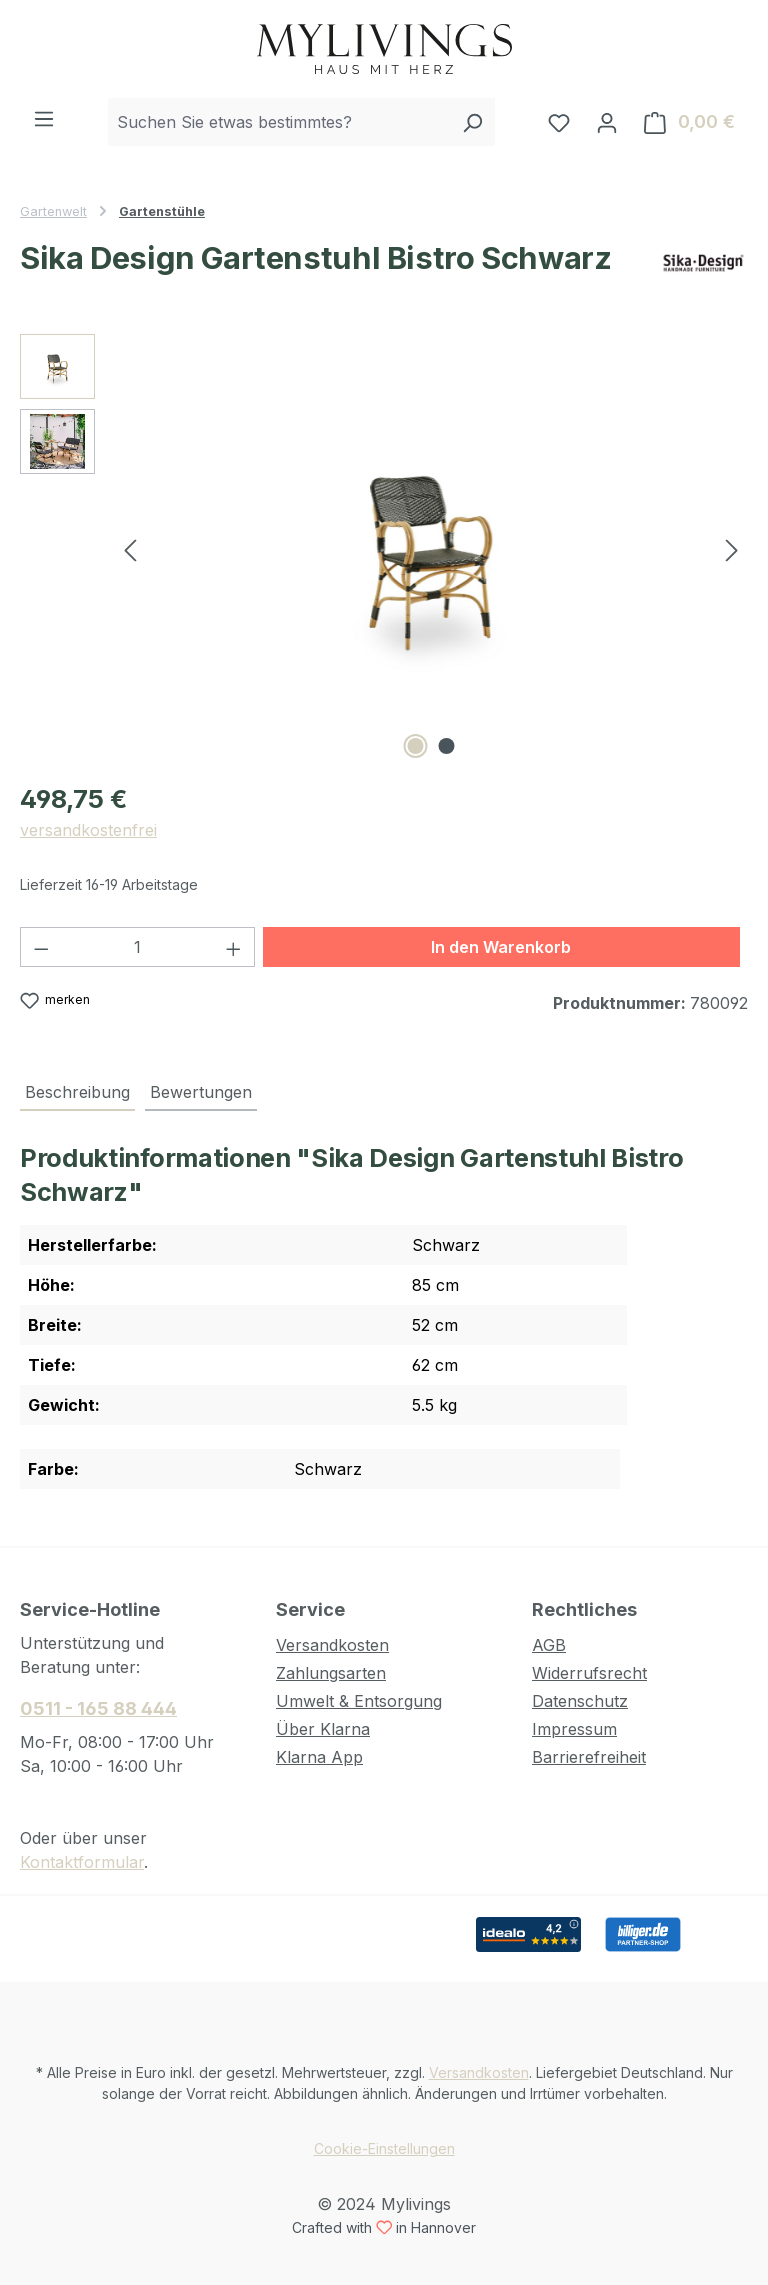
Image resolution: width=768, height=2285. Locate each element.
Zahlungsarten (331, 1673)
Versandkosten (332, 1645)
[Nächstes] (732, 548)
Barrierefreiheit (589, 1757)
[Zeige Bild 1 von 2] (416, 746)
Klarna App (319, 1757)
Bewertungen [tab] (201, 1092)
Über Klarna (323, 1729)
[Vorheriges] (130, 548)
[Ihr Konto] (607, 122)
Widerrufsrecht (589, 1673)
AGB (549, 1645)
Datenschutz (580, 1701)
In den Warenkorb (501, 947)
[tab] (77, 1093)
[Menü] (44, 118)
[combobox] (279, 122)
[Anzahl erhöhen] (234, 947)
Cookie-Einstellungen (384, 2148)
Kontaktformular (82, 1862)
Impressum (574, 1729)
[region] (384, 549)
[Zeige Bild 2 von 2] (447, 746)
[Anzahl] (138, 947)
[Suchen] (472, 122)
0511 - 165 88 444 (98, 1708)
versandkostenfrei (88, 830)
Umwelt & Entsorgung (359, 1701)
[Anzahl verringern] (41, 947)
